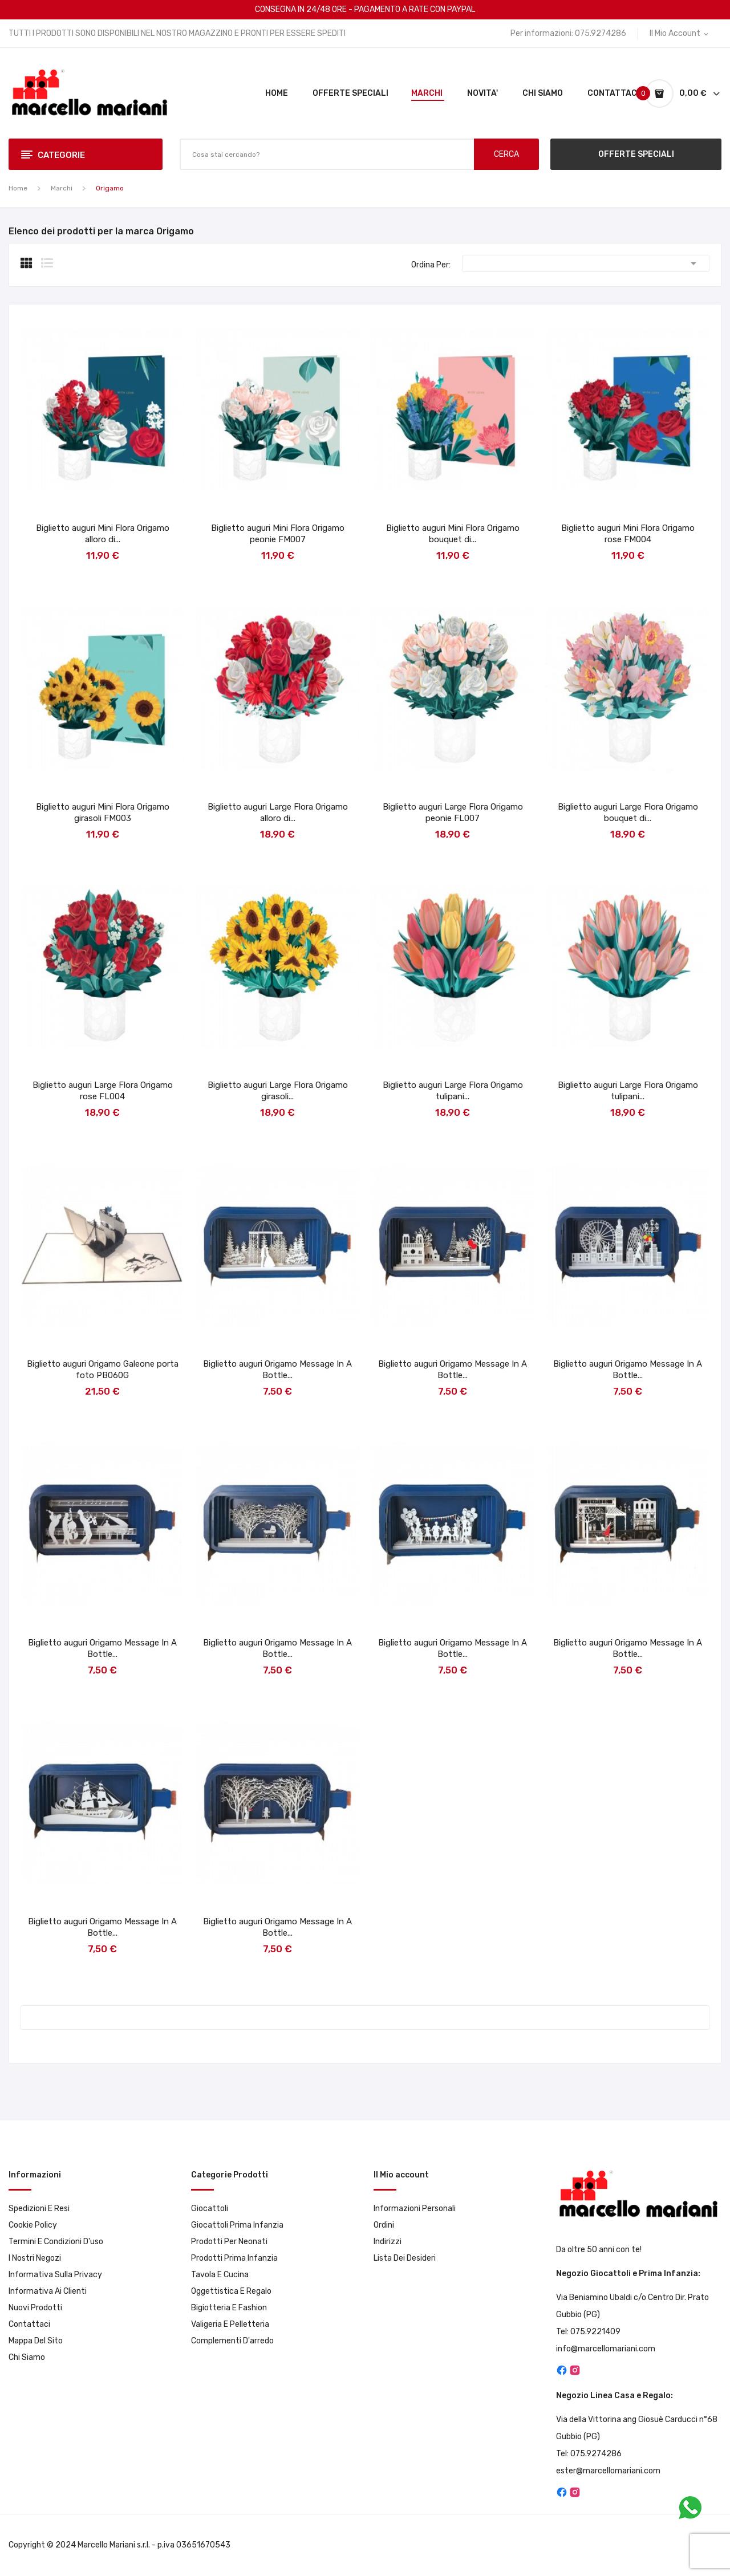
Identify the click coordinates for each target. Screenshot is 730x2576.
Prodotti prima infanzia (234, 2258)
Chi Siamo (27, 2357)
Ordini (384, 2225)
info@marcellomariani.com (605, 2349)
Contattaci (29, 2324)
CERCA (506, 154)
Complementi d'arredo (232, 2341)
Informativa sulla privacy (55, 2275)
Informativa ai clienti (48, 2291)
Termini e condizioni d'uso (56, 2241)
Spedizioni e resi (39, 2208)
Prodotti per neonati (229, 2241)
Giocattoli (209, 2208)
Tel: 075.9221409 (588, 2332)
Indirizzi (388, 2241)
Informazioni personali (415, 2208)
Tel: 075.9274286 (589, 2454)
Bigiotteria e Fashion (229, 2308)
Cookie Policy (33, 2225)
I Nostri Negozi (35, 2258)
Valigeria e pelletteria (230, 2324)
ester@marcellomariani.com (608, 2471)
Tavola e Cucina (220, 2275)
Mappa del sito (36, 2341)
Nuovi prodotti (35, 2308)
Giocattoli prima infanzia (237, 2225)
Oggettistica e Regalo (231, 2291)
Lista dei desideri (405, 2258)
